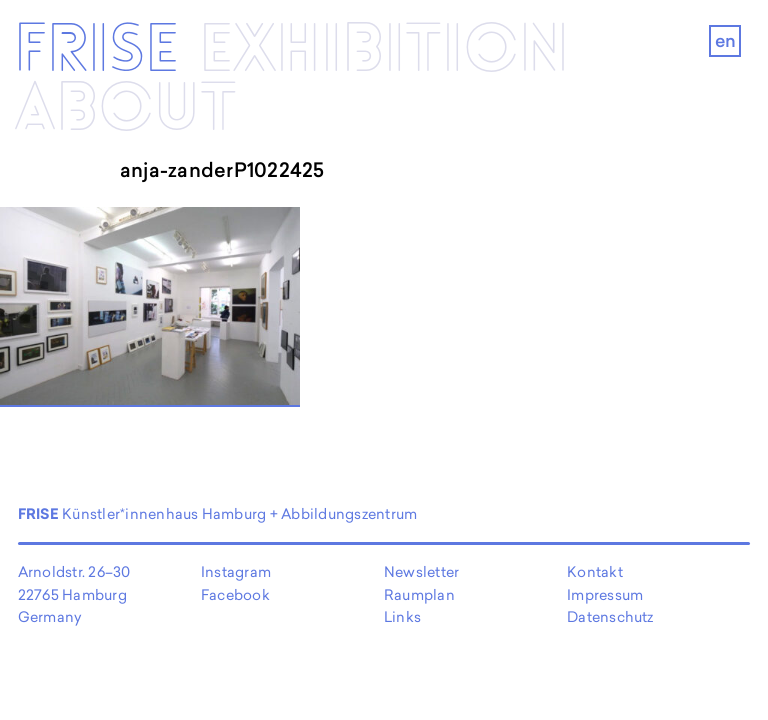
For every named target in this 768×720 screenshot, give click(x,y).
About (125, 109)
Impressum (605, 594)
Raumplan (419, 594)
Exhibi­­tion (384, 50)
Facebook (235, 594)
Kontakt (595, 571)
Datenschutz (610, 616)
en (725, 40)
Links (402, 616)
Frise (96, 50)
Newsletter (421, 571)
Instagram (236, 571)
